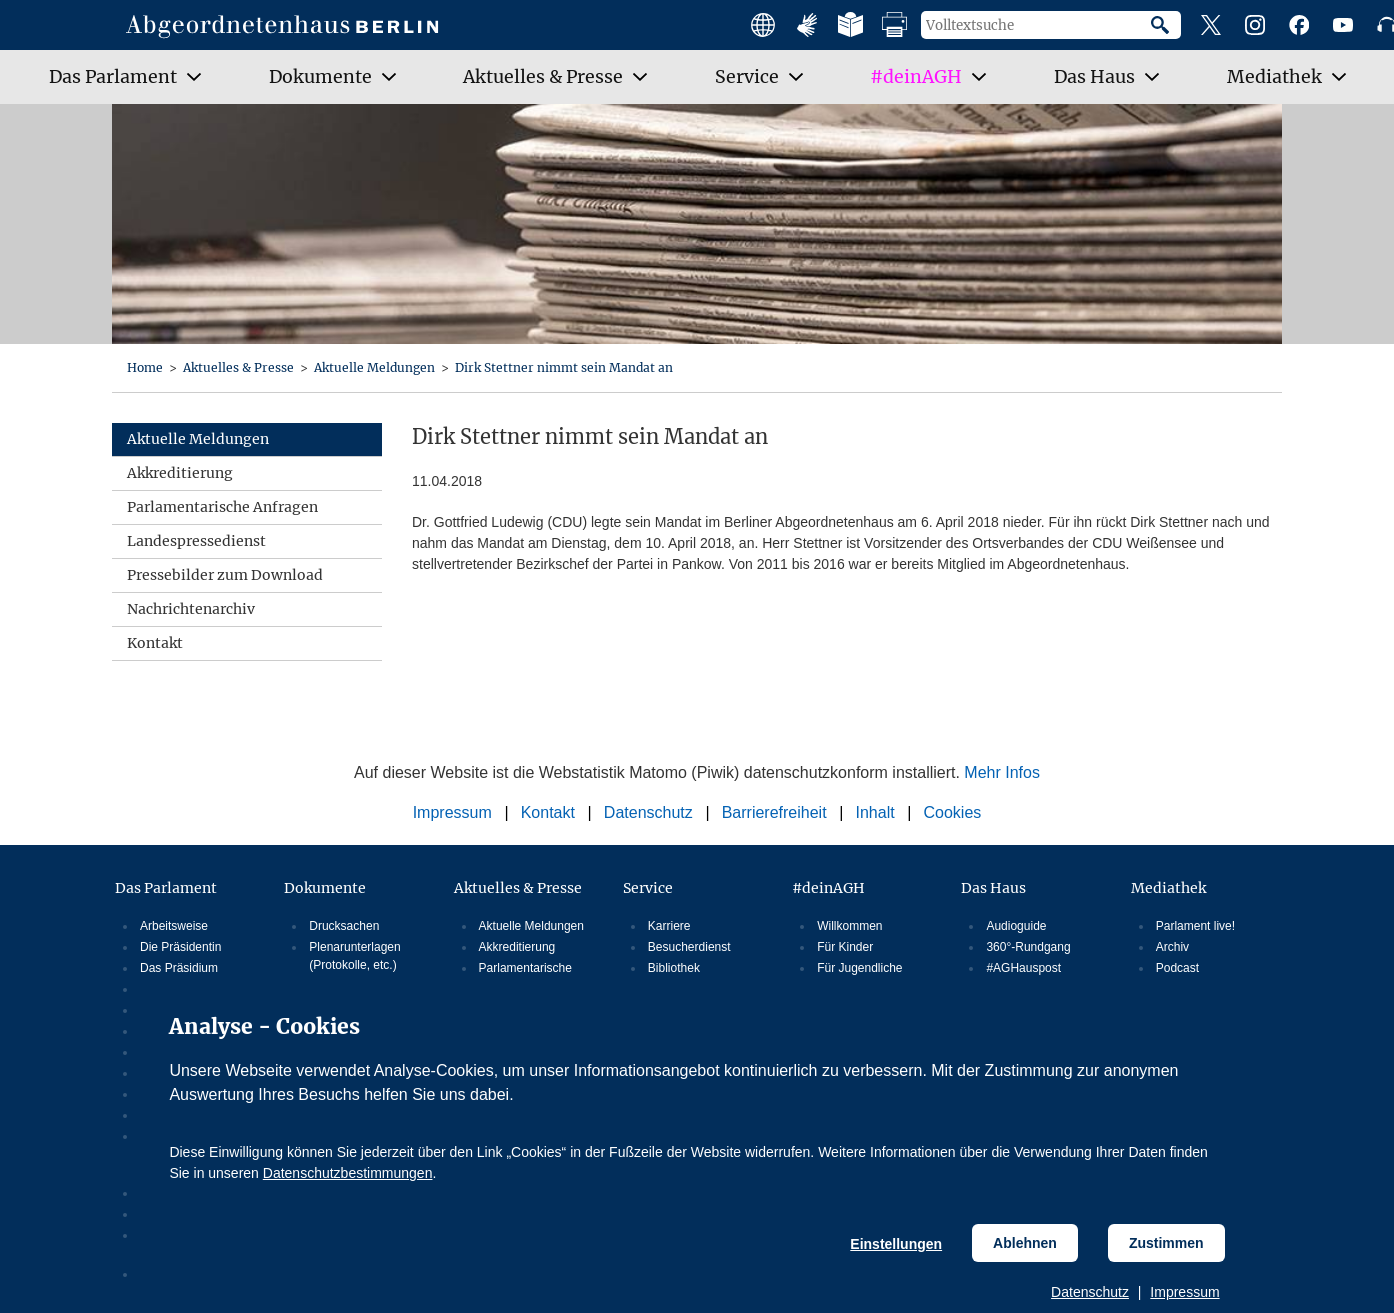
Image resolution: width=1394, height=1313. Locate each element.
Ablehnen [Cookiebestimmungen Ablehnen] (1025, 1243)
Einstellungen (896, 1244)
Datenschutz (1090, 1292)
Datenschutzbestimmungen (348, 1173)
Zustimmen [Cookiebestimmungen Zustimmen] (1166, 1243)
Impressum (1184, 1292)
